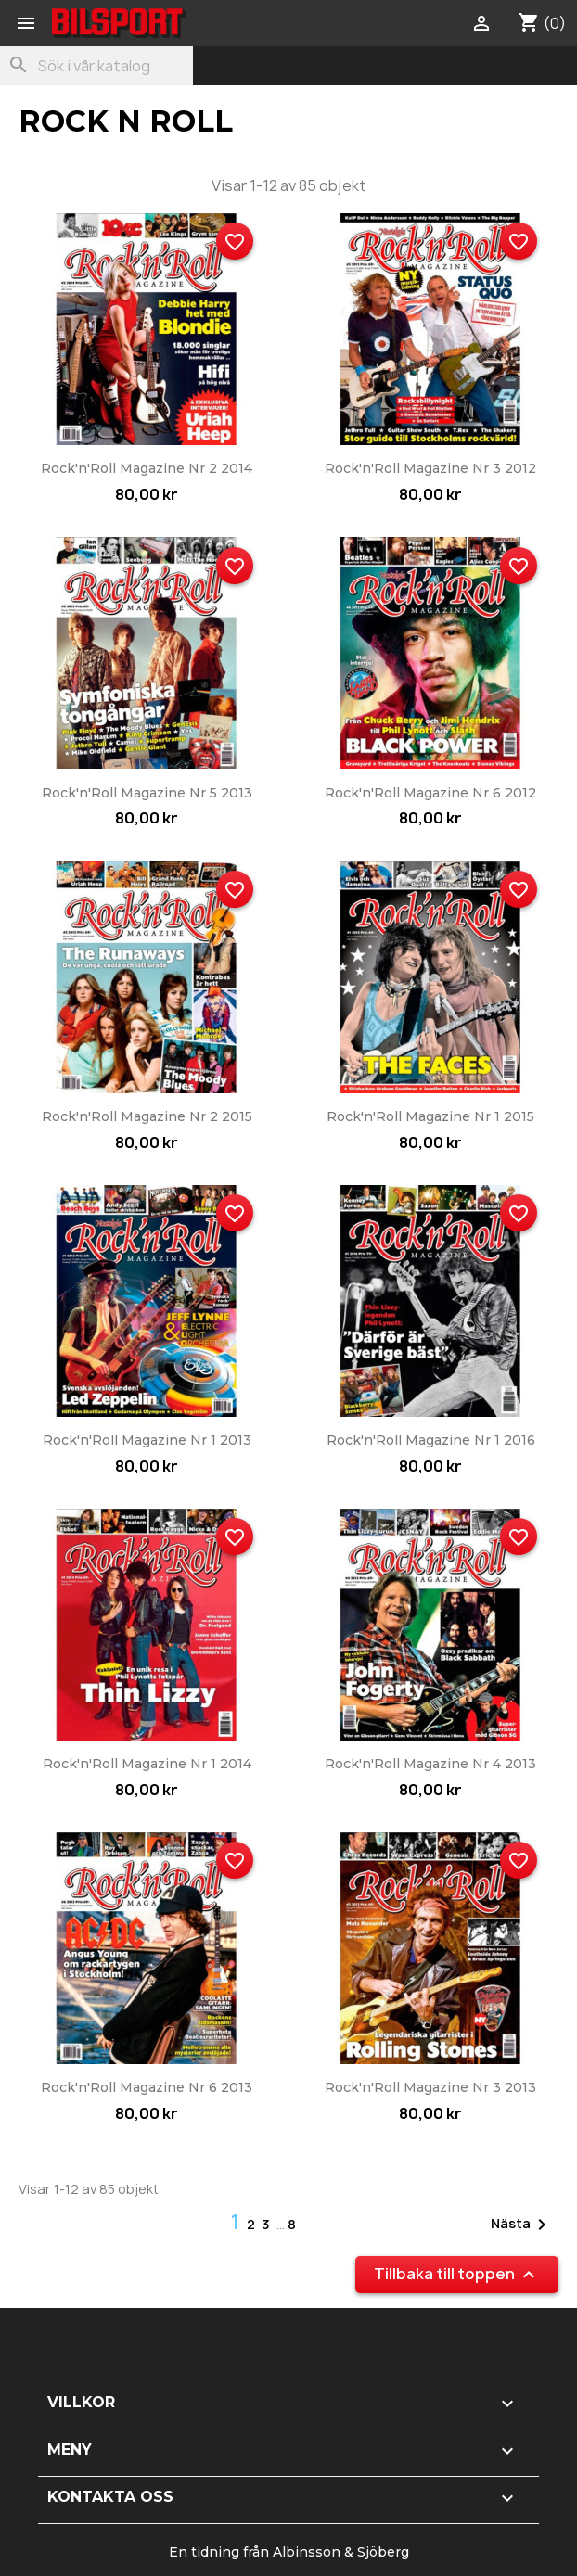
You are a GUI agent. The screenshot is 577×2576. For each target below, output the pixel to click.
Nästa (522, 2224)
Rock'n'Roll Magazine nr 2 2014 (146, 468)
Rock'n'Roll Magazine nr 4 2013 (430, 1763)
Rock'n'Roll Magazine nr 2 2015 (147, 1116)
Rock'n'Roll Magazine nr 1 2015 (430, 1116)
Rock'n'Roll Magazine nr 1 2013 (147, 1440)
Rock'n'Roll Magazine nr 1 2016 (431, 1440)
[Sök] (96, 65)
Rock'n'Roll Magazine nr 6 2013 (146, 2087)
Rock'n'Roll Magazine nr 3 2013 (430, 2087)
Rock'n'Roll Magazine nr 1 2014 (147, 1763)
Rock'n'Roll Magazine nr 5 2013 (147, 792)
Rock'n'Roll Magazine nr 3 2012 (430, 468)
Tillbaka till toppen (457, 2275)
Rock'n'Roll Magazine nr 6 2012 (430, 792)
